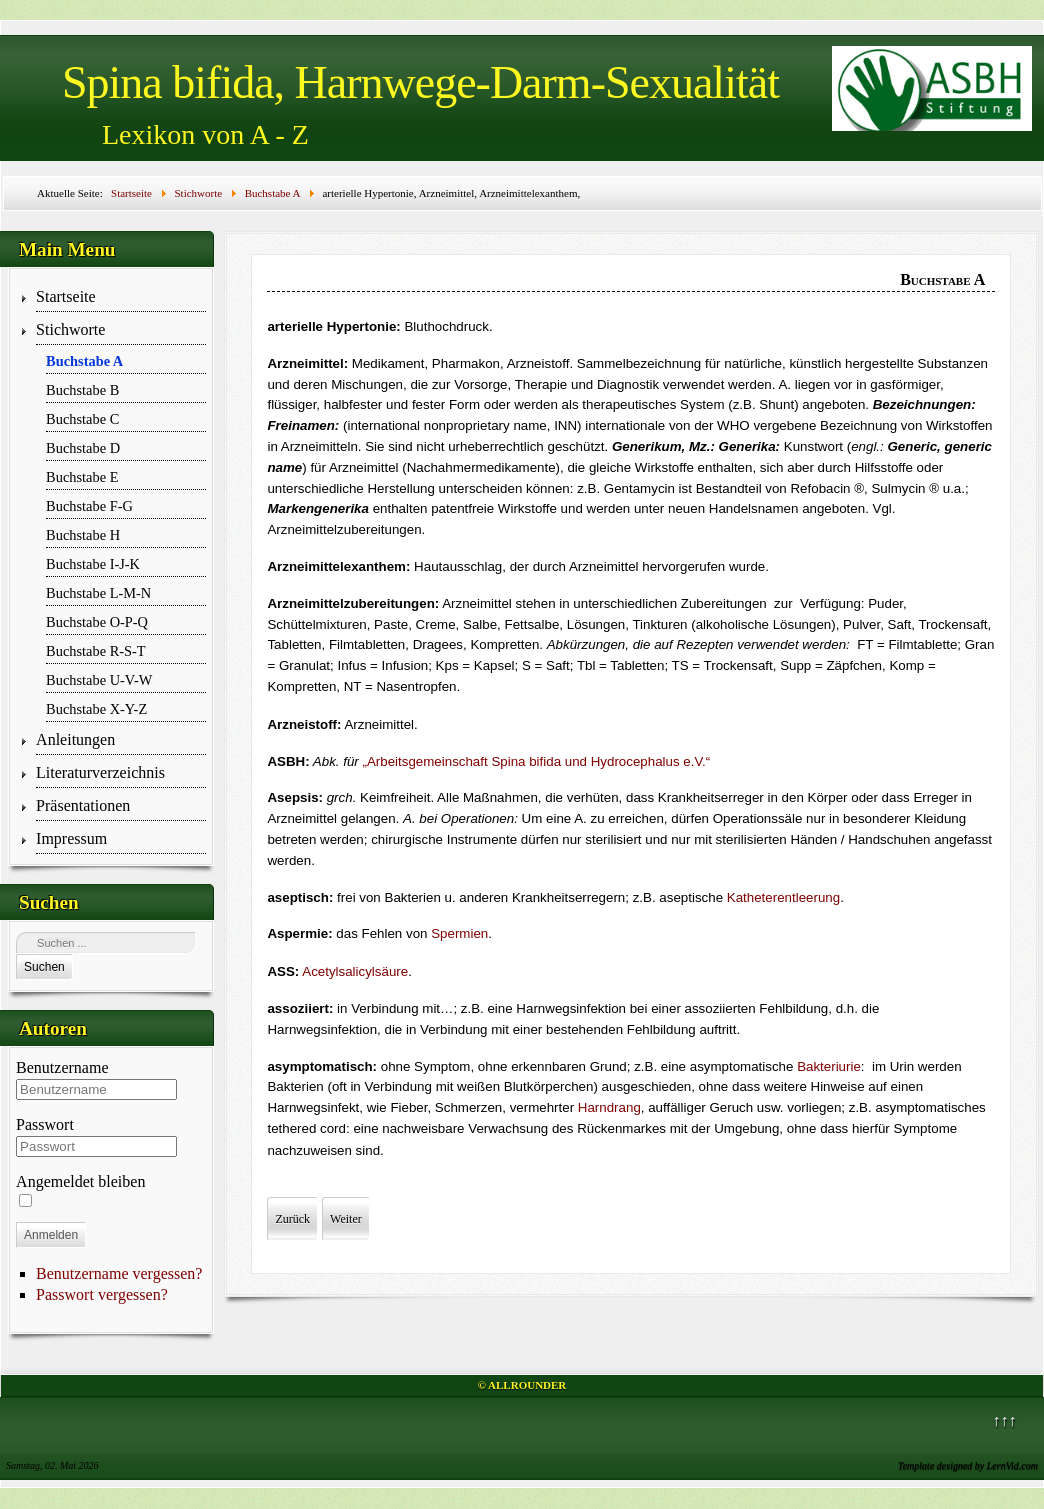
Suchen (44, 967)
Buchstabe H (83, 535)
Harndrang (609, 1107)
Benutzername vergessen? (119, 1273)
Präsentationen (83, 805)
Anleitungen (75, 739)
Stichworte (70, 329)
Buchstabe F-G (89, 506)
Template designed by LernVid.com (968, 1465)
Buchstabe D (83, 448)
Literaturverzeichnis (100, 772)
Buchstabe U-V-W (99, 680)
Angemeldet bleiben (80, 1181)
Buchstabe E (82, 477)
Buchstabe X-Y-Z (96, 709)
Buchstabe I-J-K (93, 564)
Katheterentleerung (783, 897)
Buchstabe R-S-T (96, 651)
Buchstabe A (84, 361)
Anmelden (51, 1235)
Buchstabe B (82, 390)
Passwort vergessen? (102, 1294)
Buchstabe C (82, 419)
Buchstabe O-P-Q (97, 622)
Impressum (71, 838)
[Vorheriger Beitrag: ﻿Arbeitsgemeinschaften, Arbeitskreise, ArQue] (292, 1219)
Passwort (45, 1124)
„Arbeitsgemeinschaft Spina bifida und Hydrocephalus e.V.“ (537, 761)
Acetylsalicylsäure (355, 971)
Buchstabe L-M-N (98, 593)
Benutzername (62, 1067)
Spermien (459, 933)
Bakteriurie (829, 1066)
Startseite (66, 296)
